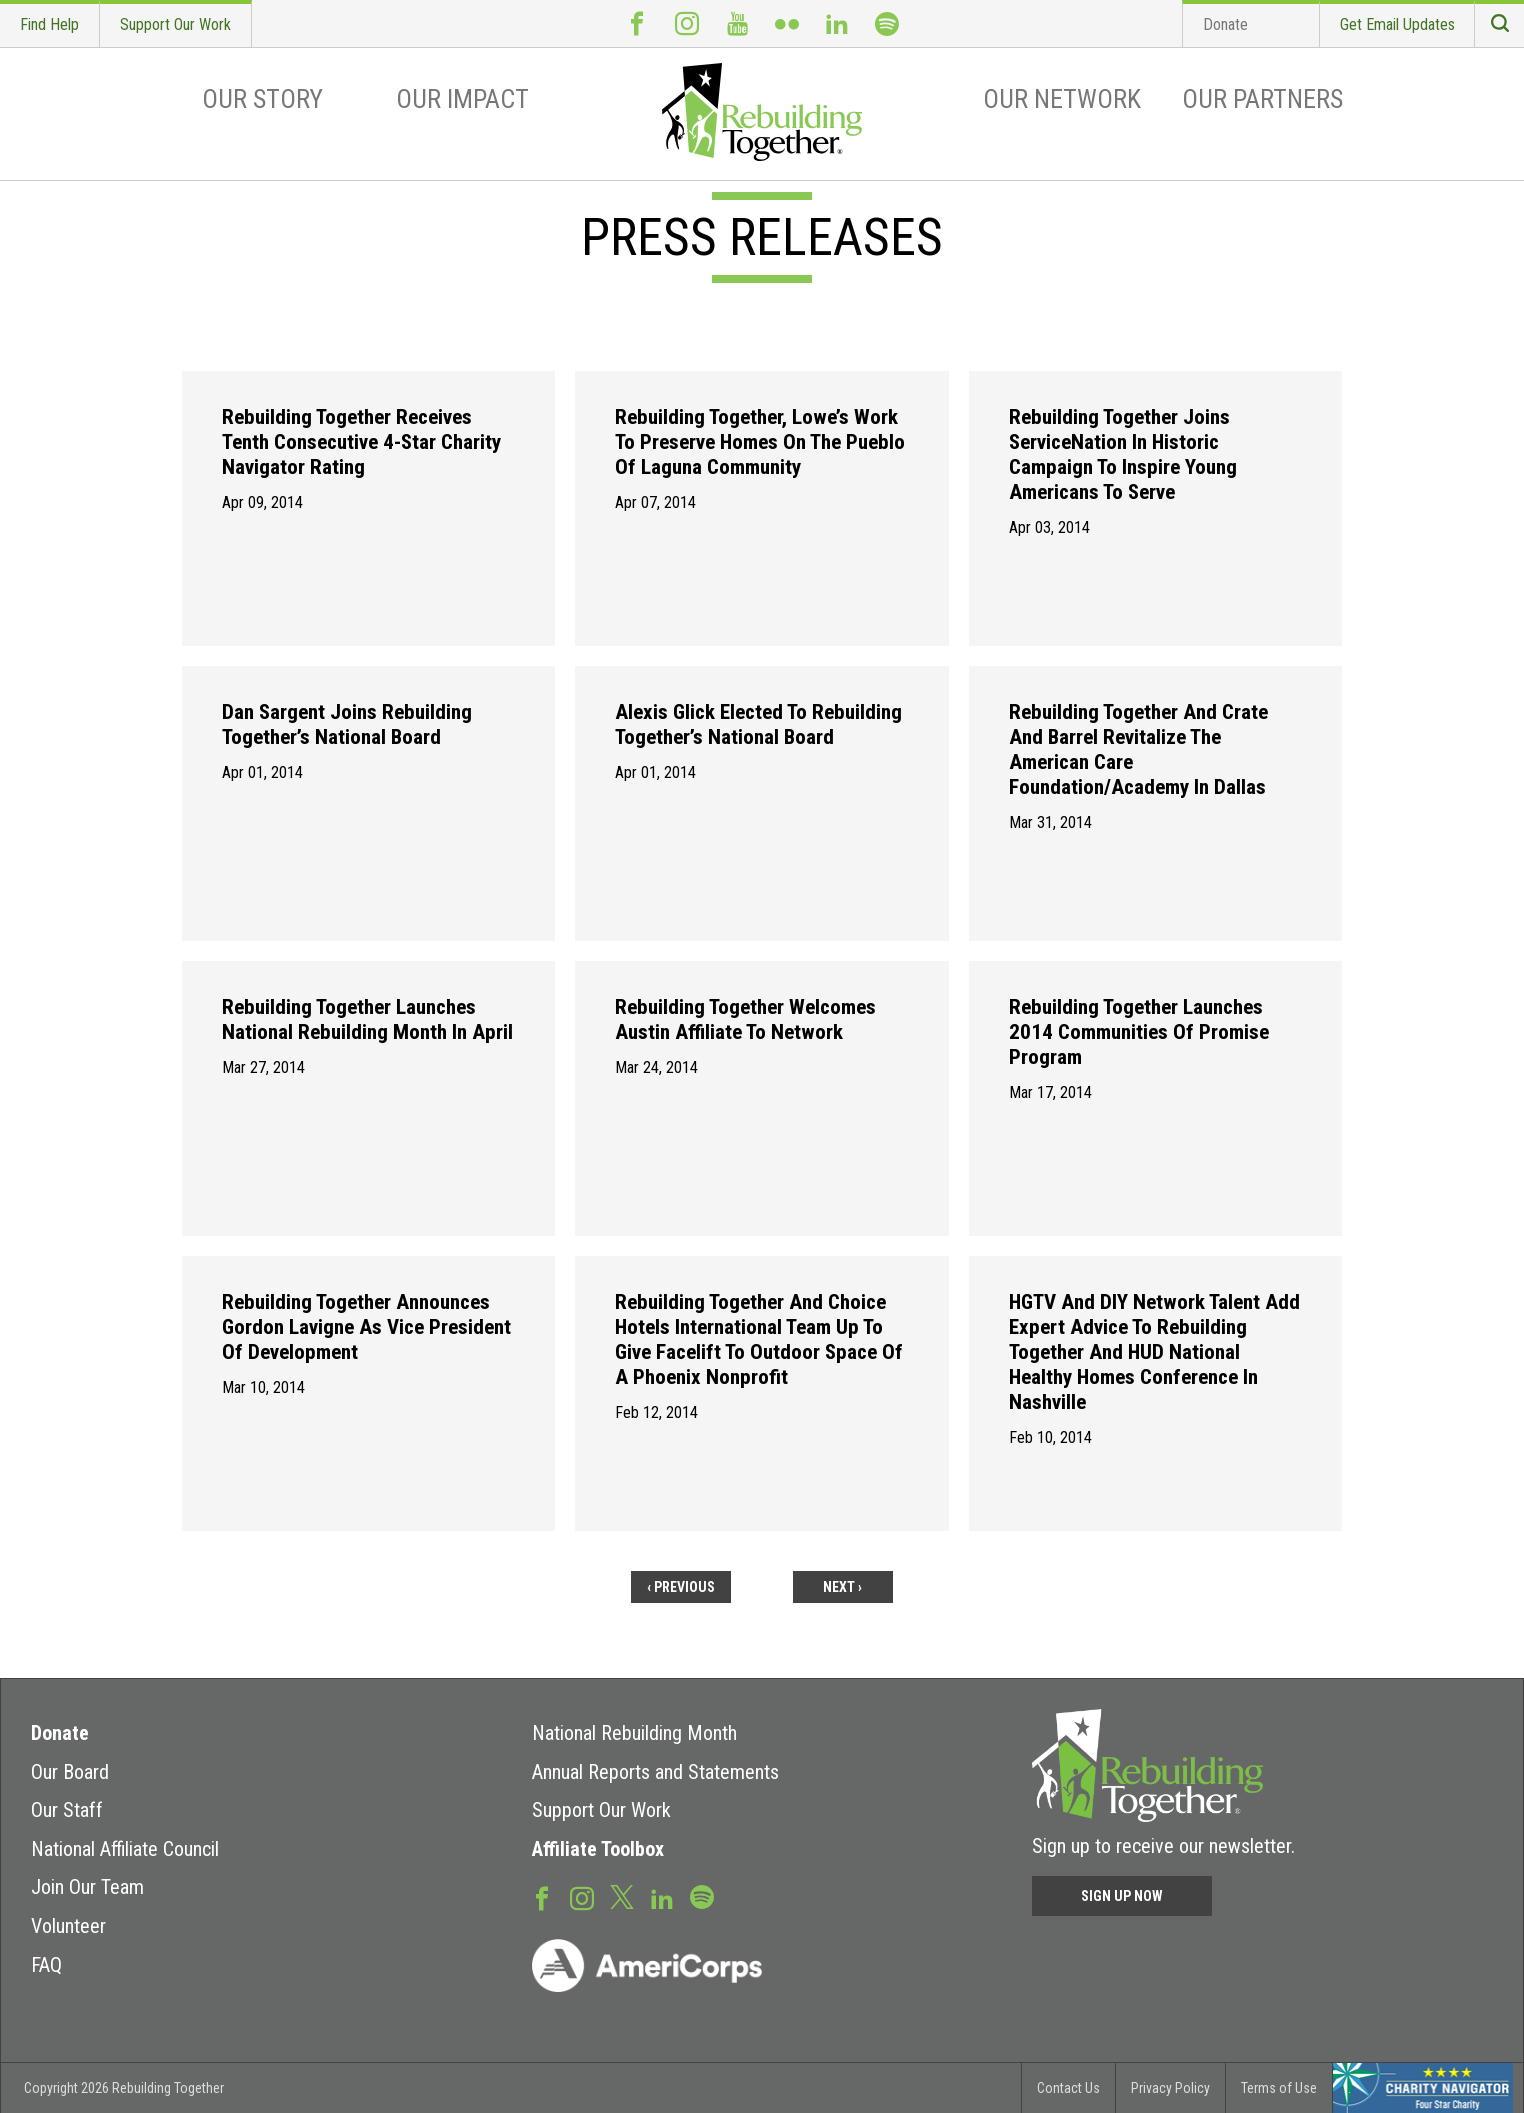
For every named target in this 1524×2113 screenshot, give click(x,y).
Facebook (637, 23)
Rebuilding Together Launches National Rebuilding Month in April (367, 1019)
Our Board (70, 1772)
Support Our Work (175, 24)
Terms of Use (1279, 2088)
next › (842, 1587)
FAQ (46, 1965)
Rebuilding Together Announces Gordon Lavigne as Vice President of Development (366, 1327)
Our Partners (1262, 99)
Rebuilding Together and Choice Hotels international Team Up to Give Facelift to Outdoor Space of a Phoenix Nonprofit (759, 1339)
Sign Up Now (1122, 1896)
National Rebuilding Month (634, 1733)
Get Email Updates (1397, 24)
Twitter (622, 1896)
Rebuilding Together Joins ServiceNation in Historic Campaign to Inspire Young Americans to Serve (1123, 454)
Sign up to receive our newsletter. (1163, 1846)
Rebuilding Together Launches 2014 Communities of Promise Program (1139, 1032)
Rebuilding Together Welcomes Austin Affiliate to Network (745, 1019)
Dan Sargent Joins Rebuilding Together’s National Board (347, 724)
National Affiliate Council (125, 1849)
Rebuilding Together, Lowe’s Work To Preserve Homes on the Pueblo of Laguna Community (760, 442)
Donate (1225, 24)
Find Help (49, 24)
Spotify (887, 23)
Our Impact (462, 99)
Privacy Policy (1170, 2088)
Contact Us (1068, 2088)
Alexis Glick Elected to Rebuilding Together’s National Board (758, 724)
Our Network (1062, 99)
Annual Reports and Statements (655, 1772)
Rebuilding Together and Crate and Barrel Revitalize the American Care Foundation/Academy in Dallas (1138, 749)
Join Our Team (87, 1887)
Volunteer (68, 1926)
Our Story (262, 99)
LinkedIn (837, 23)
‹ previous (681, 1587)
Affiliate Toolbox (598, 1849)
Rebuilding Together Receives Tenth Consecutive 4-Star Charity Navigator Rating (361, 442)
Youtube (737, 23)
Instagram (687, 23)
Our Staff (67, 1810)
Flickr (787, 23)
